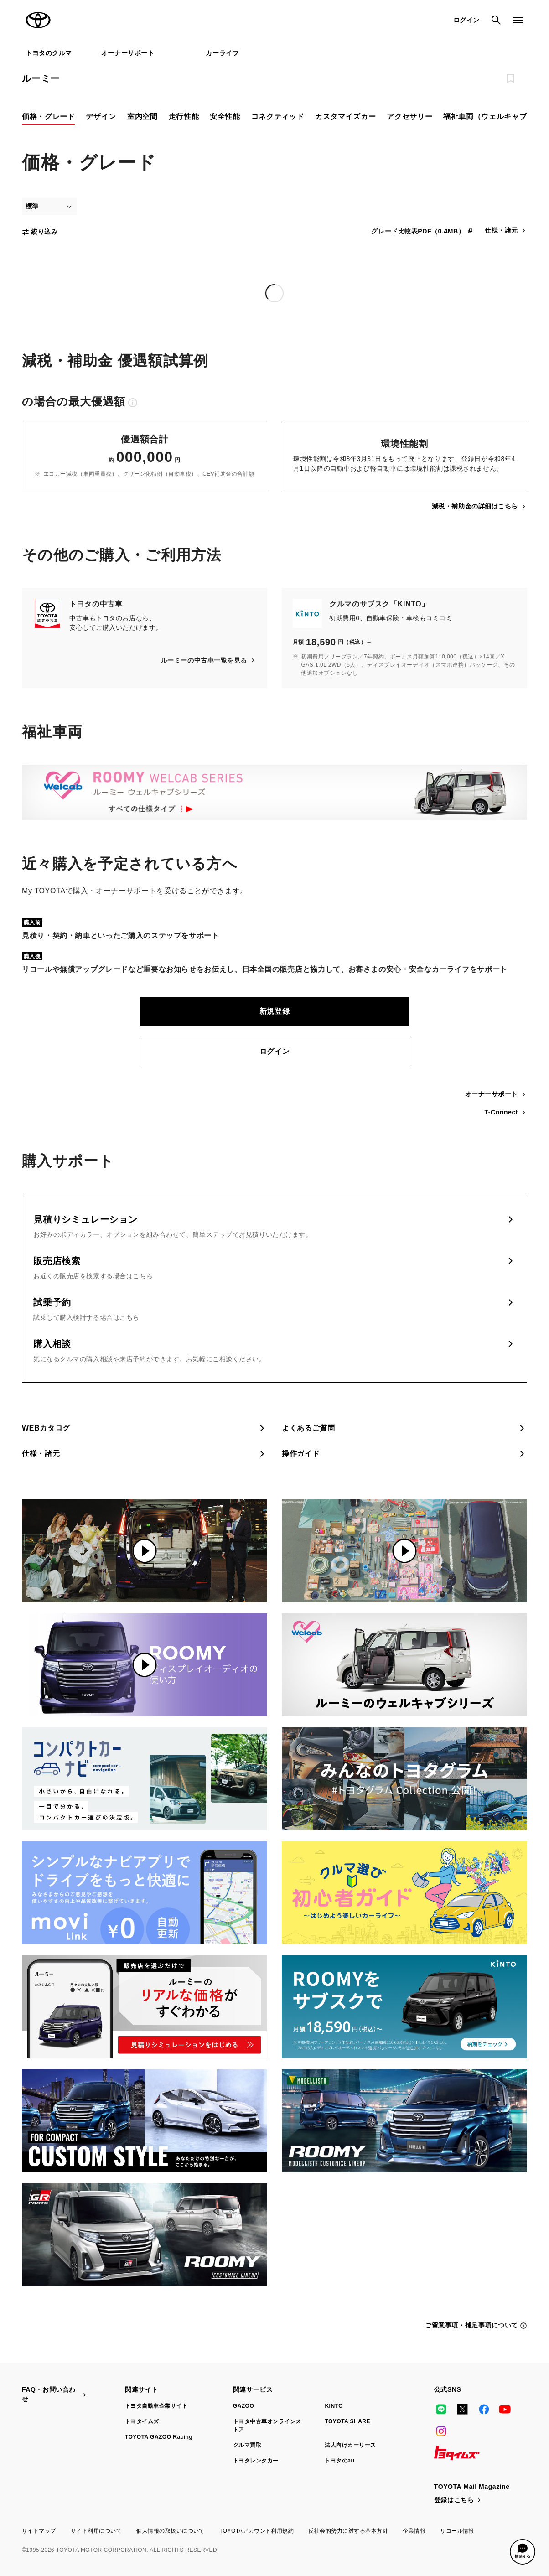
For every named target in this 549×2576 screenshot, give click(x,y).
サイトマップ (39, 2531)
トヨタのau (339, 2460)
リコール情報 (457, 2531)
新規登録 (274, 1011)
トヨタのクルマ (49, 53)
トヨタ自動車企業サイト (156, 2406)
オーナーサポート (127, 53)
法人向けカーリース (350, 2445)
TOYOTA (38, 20)
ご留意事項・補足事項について (476, 2325)
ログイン (274, 1051)
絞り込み (39, 232)
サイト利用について (96, 2531)
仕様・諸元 (506, 230)
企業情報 (414, 2531)
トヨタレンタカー (256, 2460)
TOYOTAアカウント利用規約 (256, 2531)
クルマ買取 (247, 2445)
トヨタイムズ (142, 2421)
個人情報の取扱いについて (170, 2531)
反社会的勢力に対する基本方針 (348, 2531)
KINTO (334, 2406)
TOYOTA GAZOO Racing (158, 2437)
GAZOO (243, 2406)
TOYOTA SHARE (347, 2421)
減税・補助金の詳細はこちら (479, 506)
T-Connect (506, 1112)
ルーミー (41, 78)
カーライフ (222, 53)
